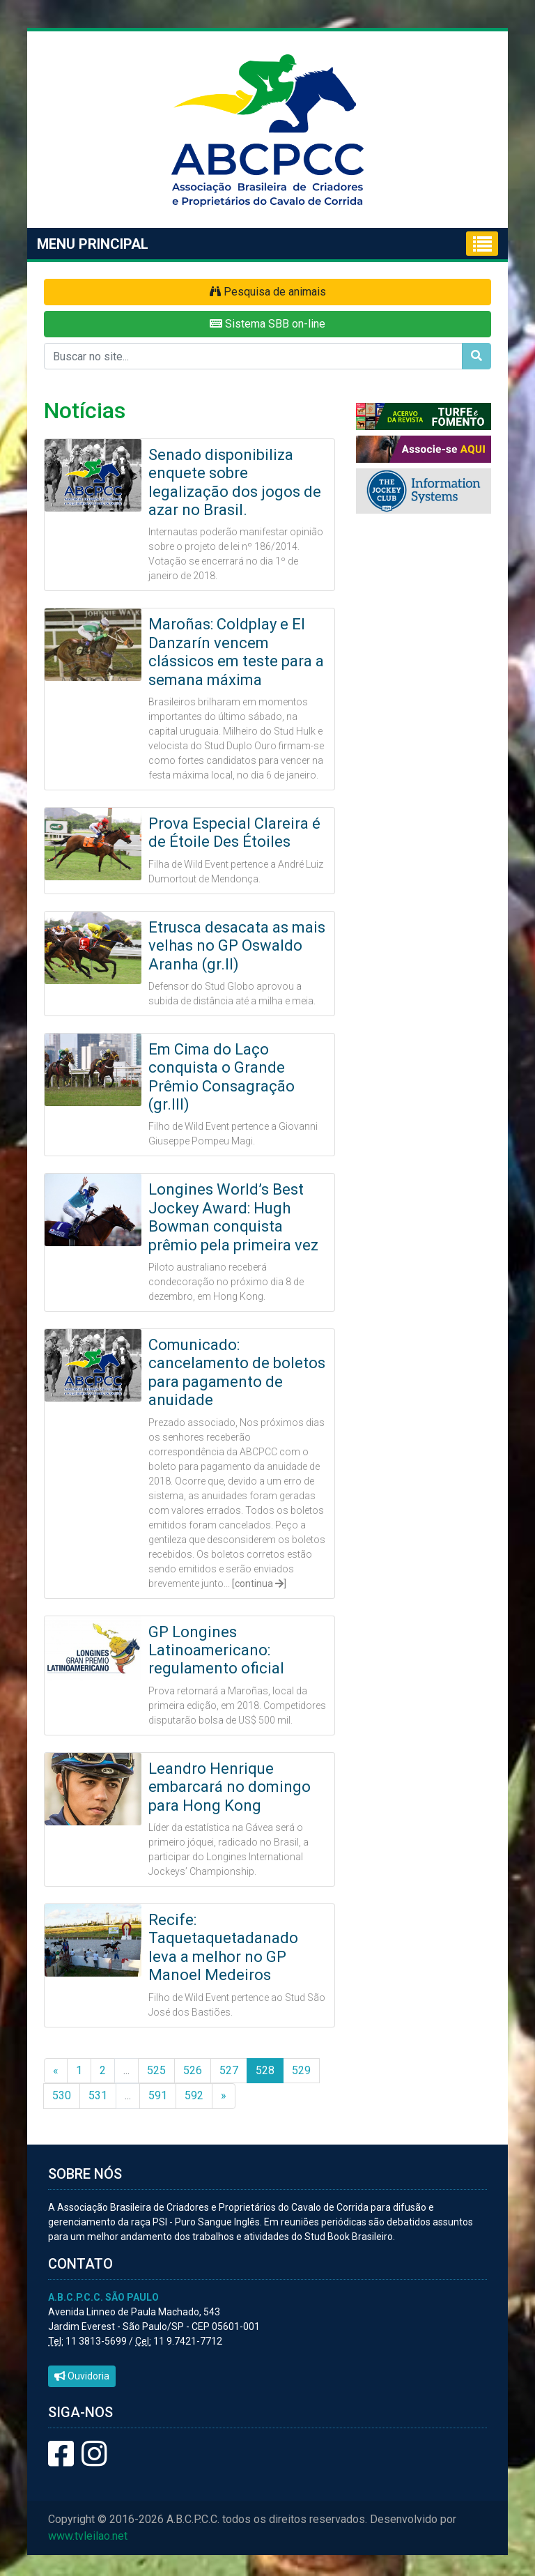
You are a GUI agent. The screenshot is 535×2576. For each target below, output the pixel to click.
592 (194, 2095)
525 (156, 2070)
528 (265, 2070)
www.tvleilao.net (87, 2536)
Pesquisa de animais (268, 291)
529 (301, 2070)
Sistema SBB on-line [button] (267, 323)
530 (61, 2095)
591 (157, 2095)
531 (97, 2095)
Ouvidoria (81, 2376)
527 (228, 2070)
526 (192, 2070)
